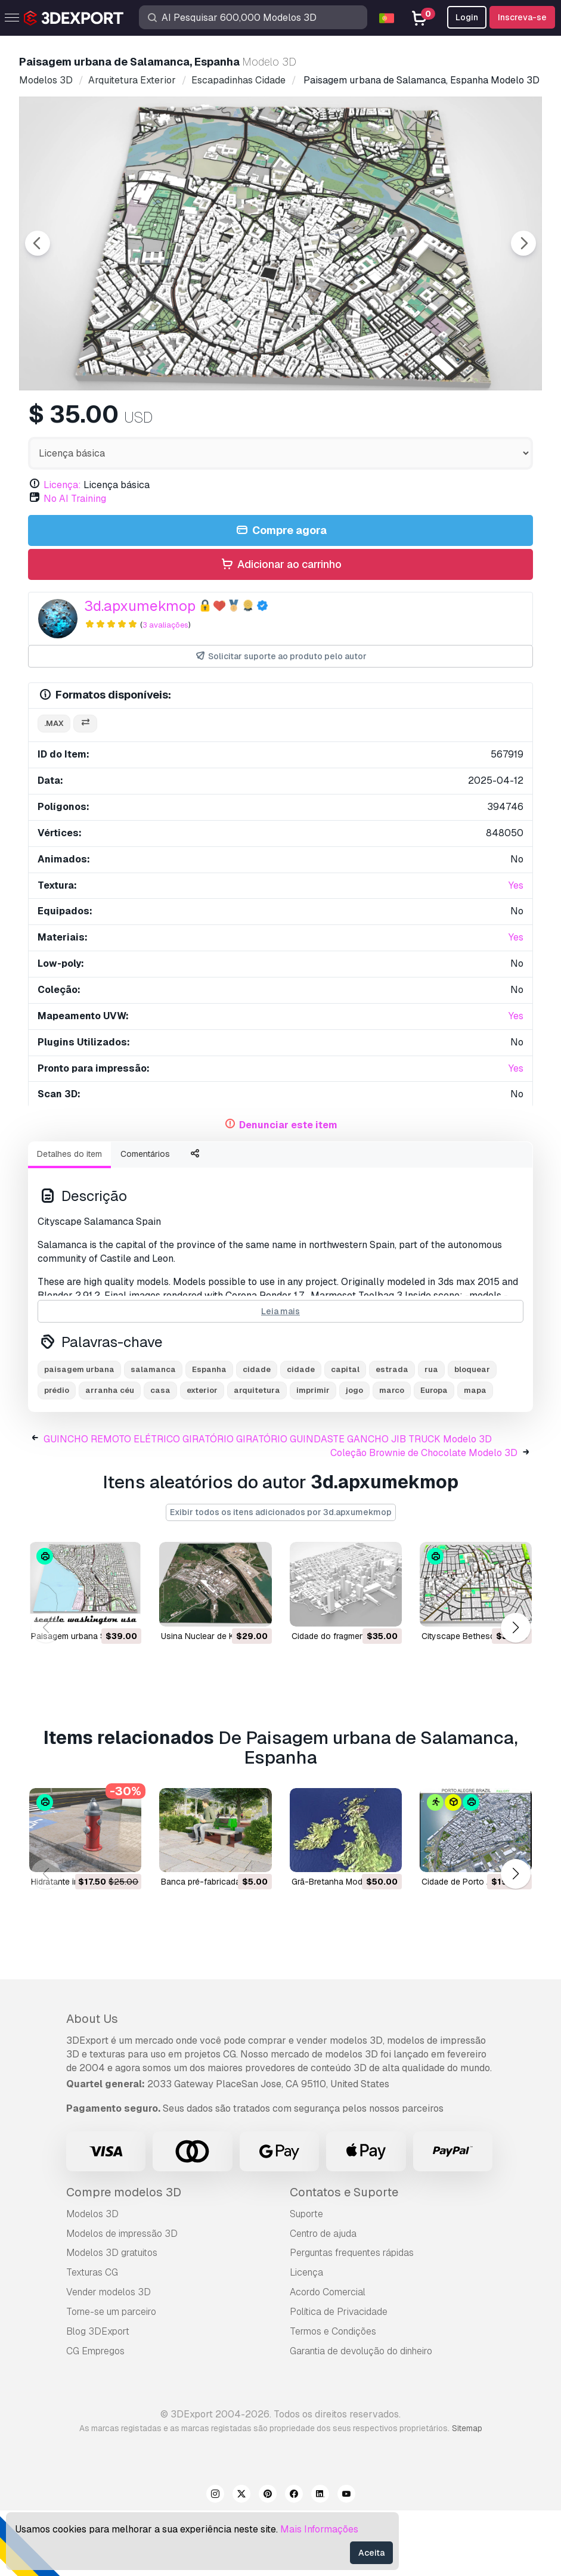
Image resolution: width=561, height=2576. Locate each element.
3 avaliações (165, 690)
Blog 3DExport (97, 2397)
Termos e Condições (333, 2397)
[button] (515, 1693)
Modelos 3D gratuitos (111, 2318)
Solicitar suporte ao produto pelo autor (280, 722)
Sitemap (467, 2493)
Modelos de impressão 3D (122, 2299)
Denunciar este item (288, 1190)
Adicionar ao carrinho (280, 630)
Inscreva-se (522, 17)
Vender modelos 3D (108, 2357)
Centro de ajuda (323, 2299)
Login (466, 17)
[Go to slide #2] (164, 422)
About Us (92, 2084)
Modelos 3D (92, 2279)
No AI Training (75, 564)
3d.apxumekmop (140, 671)
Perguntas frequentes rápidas (352, 2318)
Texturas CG (92, 2338)
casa (160, 1456)
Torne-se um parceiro (111, 2377)
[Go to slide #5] (393, 422)
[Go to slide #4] (317, 422)
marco (391, 1456)
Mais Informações (319, 2529)
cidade (257, 1435)
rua (431, 1435)
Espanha (209, 1435)
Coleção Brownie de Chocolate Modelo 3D (423, 1518)
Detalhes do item (69, 1219)
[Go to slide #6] (470, 422)
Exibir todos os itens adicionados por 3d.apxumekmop (281, 1577)
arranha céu (109, 1456)
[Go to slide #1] (88, 422)
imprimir (313, 1456)
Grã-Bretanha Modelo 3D (340, 1947)
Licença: (62, 550)
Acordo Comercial (327, 2357)
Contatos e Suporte (344, 2257)
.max (54, 789)
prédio (56, 1456)
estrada (392, 1435)
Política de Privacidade (339, 2377)
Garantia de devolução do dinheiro (361, 2416)
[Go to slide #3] (241, 422)
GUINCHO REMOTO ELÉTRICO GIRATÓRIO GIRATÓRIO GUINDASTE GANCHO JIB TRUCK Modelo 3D (268, 1504)
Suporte (306, 2279)
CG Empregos (95, 2416)
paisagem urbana (79, 1435)
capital (345, 1435)
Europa (434, 1456)
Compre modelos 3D (123, 2257)
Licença (306, 2338)
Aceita (371, 2552)
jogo (354, 1456)
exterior (202, 1456)
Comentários (145, 1219)
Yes (516, 951)
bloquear (472, 1435)
